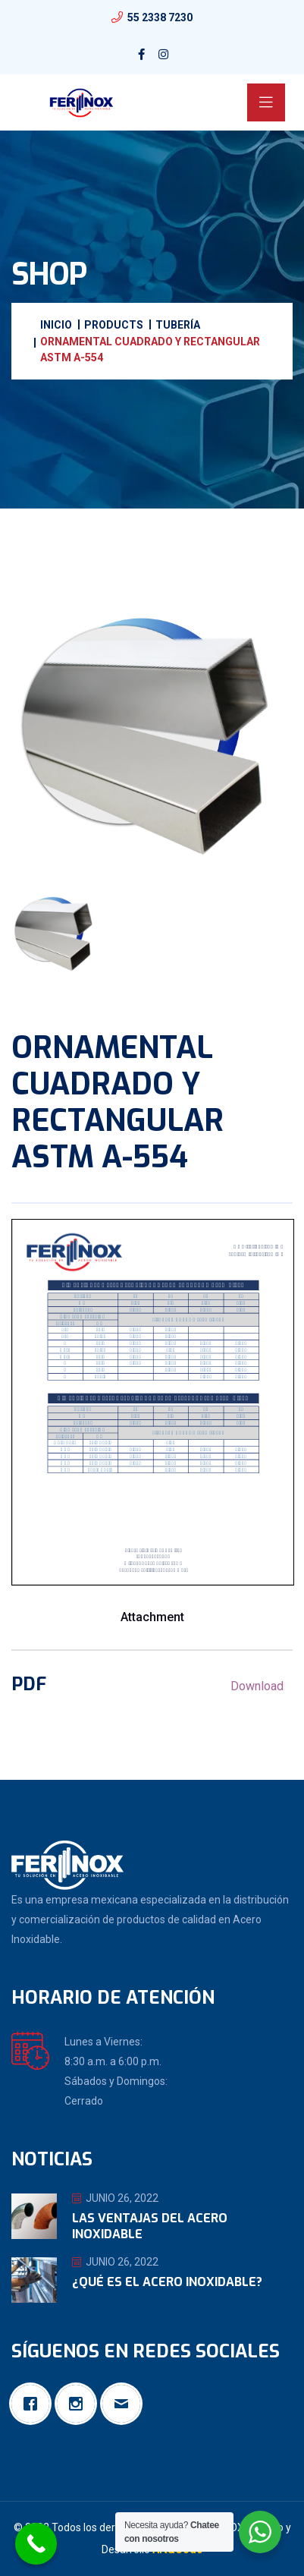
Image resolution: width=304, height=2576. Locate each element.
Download (257, 1686)
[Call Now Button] (36, 2544)
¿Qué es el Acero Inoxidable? (167, 2282)
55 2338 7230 (160, 17)
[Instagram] (79, 2404)
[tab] (55, 933)
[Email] (125, 2404)
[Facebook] (34, 2404)
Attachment (152, 1617)
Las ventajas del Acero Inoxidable (149, 2226)
